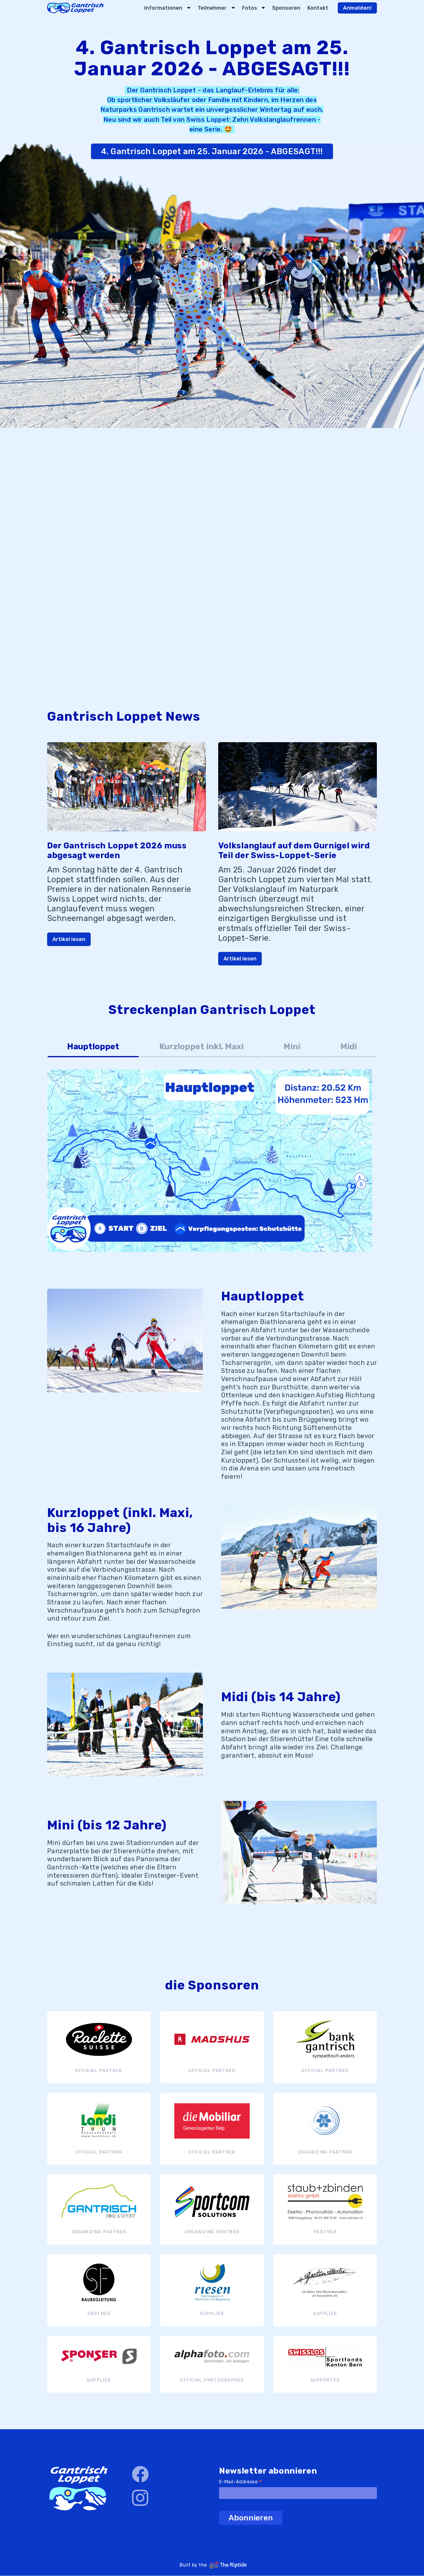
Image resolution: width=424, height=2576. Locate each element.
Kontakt (317, 8)
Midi (348, 1046)
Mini (292, 1046)
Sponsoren (286, 8)
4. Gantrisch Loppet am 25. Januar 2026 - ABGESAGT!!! (212, 151)
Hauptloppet (93, 1046)
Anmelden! (357, 8)
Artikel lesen (68, 939)
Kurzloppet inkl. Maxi (201, 1046)
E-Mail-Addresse (240, 2482)
